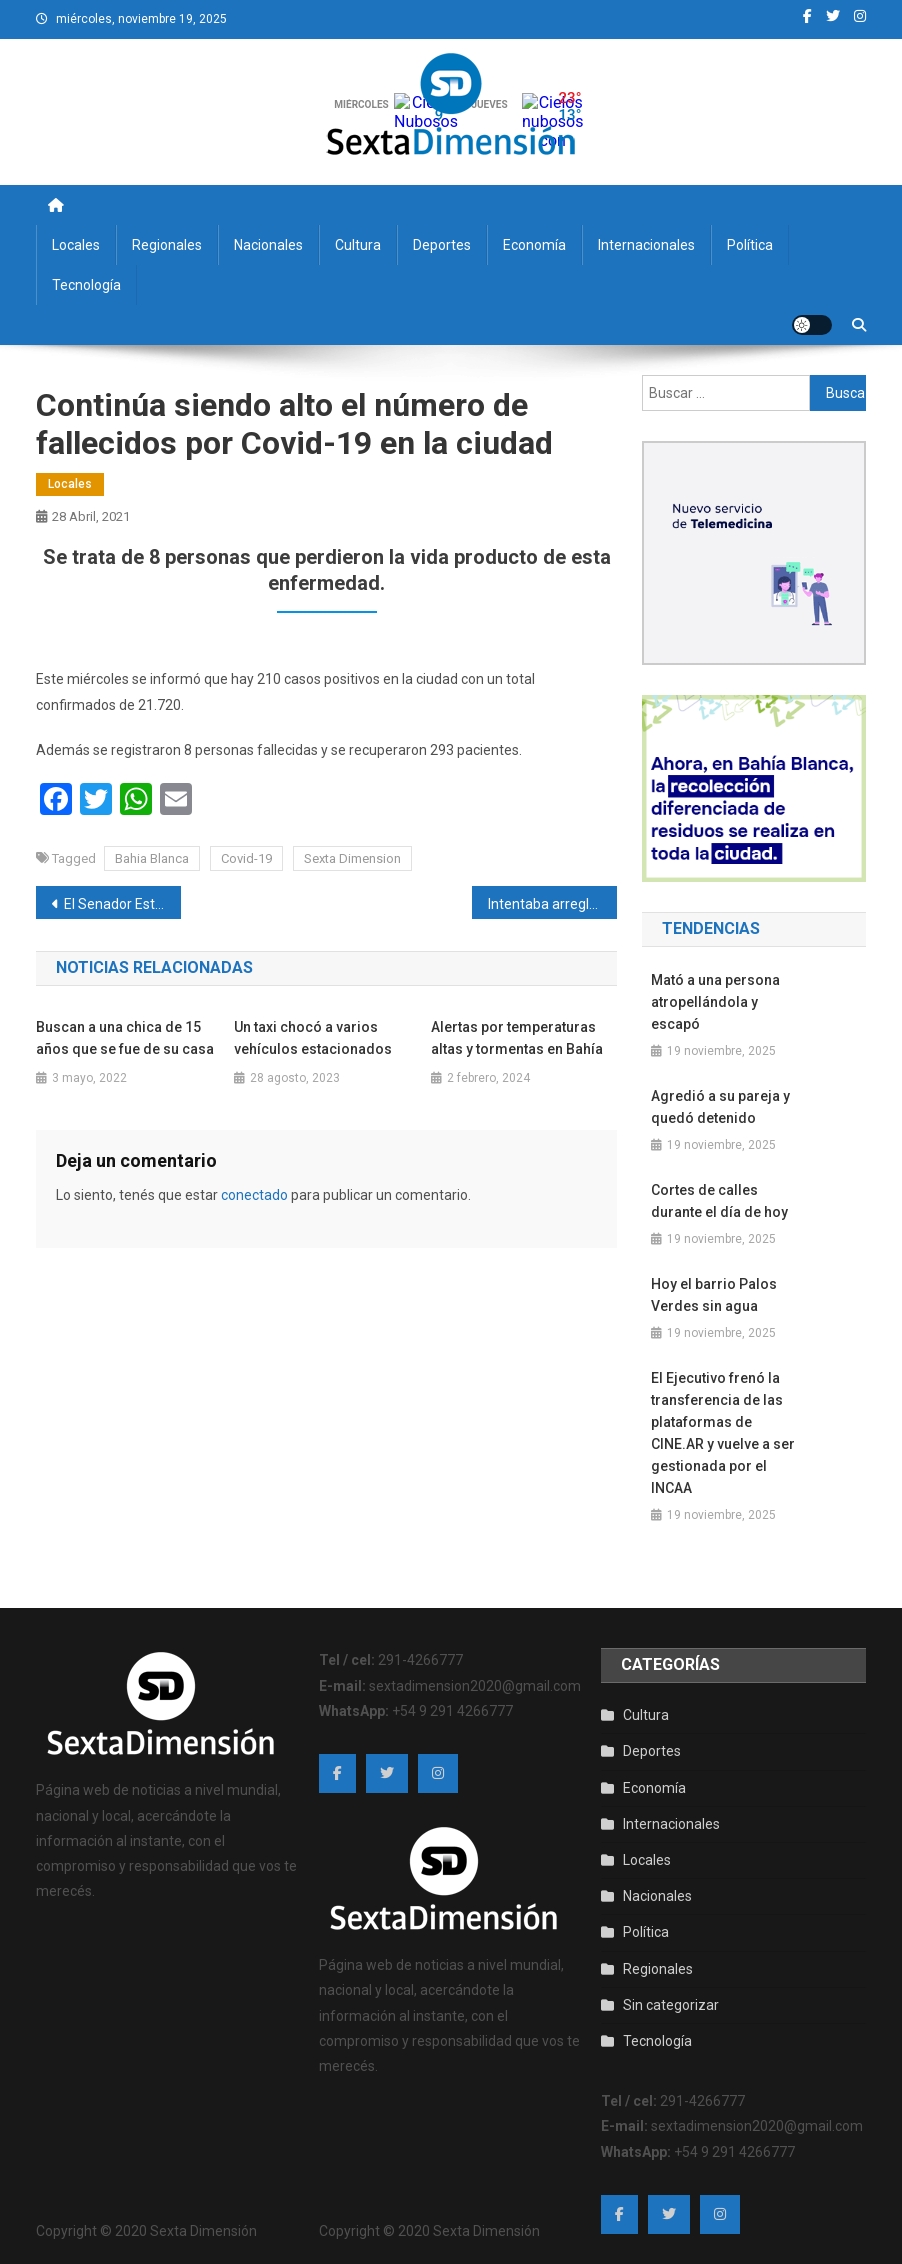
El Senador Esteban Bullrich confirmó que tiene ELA (122, 904)
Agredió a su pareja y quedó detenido (720, 1107)
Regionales (167, 245)
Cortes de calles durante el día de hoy (719, 1201)
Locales (76, 245)
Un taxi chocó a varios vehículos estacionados (313, 1038)
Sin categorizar (671, 2005)
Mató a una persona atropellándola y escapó (715, 1002)
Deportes (442, 245)
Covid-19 (246, 858)
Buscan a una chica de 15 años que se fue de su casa (125, 1038)
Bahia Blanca (152, 858)
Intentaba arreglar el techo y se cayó (552, 904)
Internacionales (646, 245)
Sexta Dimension (352, 858)
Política (750, 245)
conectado (254, 1195)
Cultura (358, 245)
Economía (534, 245)
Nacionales (268, 245)
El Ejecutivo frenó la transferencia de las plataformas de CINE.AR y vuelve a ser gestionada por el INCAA (723, 1433)
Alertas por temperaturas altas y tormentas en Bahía (517, 1038)
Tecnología (86, 285)
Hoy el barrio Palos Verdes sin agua (714, 1295)
